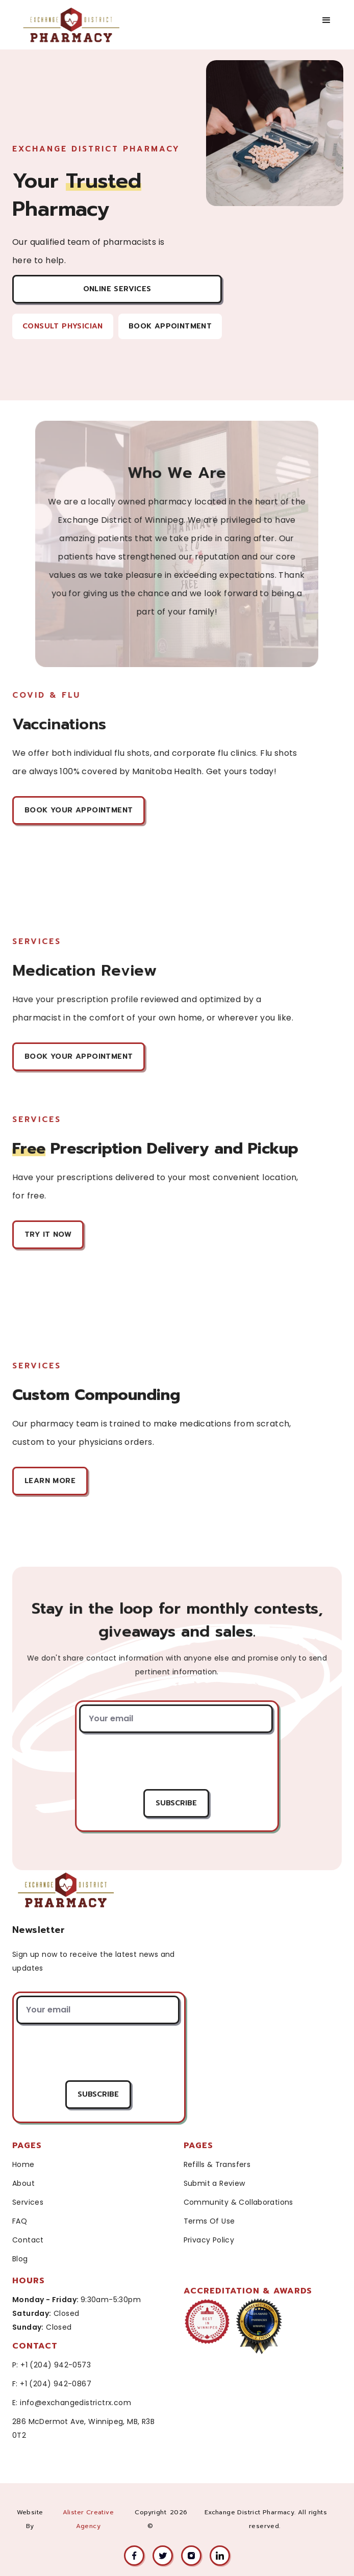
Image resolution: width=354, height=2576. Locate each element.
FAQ (19, 2221)
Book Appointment (170, 326)
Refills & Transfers (217, 2164)
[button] (326, 20)
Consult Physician (62, 326)
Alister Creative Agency (88, 2519)
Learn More (51, 1480)
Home (23, 2164)
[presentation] (175, 1760)
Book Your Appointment (79, 810)
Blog (20, 2259)
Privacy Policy (209, 2240)
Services (27, 2202)
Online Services (117, 289)
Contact (28, 2240)
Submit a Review (214, 2183)
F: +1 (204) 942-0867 (51, 2384)
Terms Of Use (209, 2221)
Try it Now (49, 1234)
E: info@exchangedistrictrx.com (71, 2403)
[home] (81, 24)
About (23, 2183)
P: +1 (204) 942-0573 (51, 2365)
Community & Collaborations (238, 2202)
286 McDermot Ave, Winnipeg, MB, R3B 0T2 (83, 2428)
